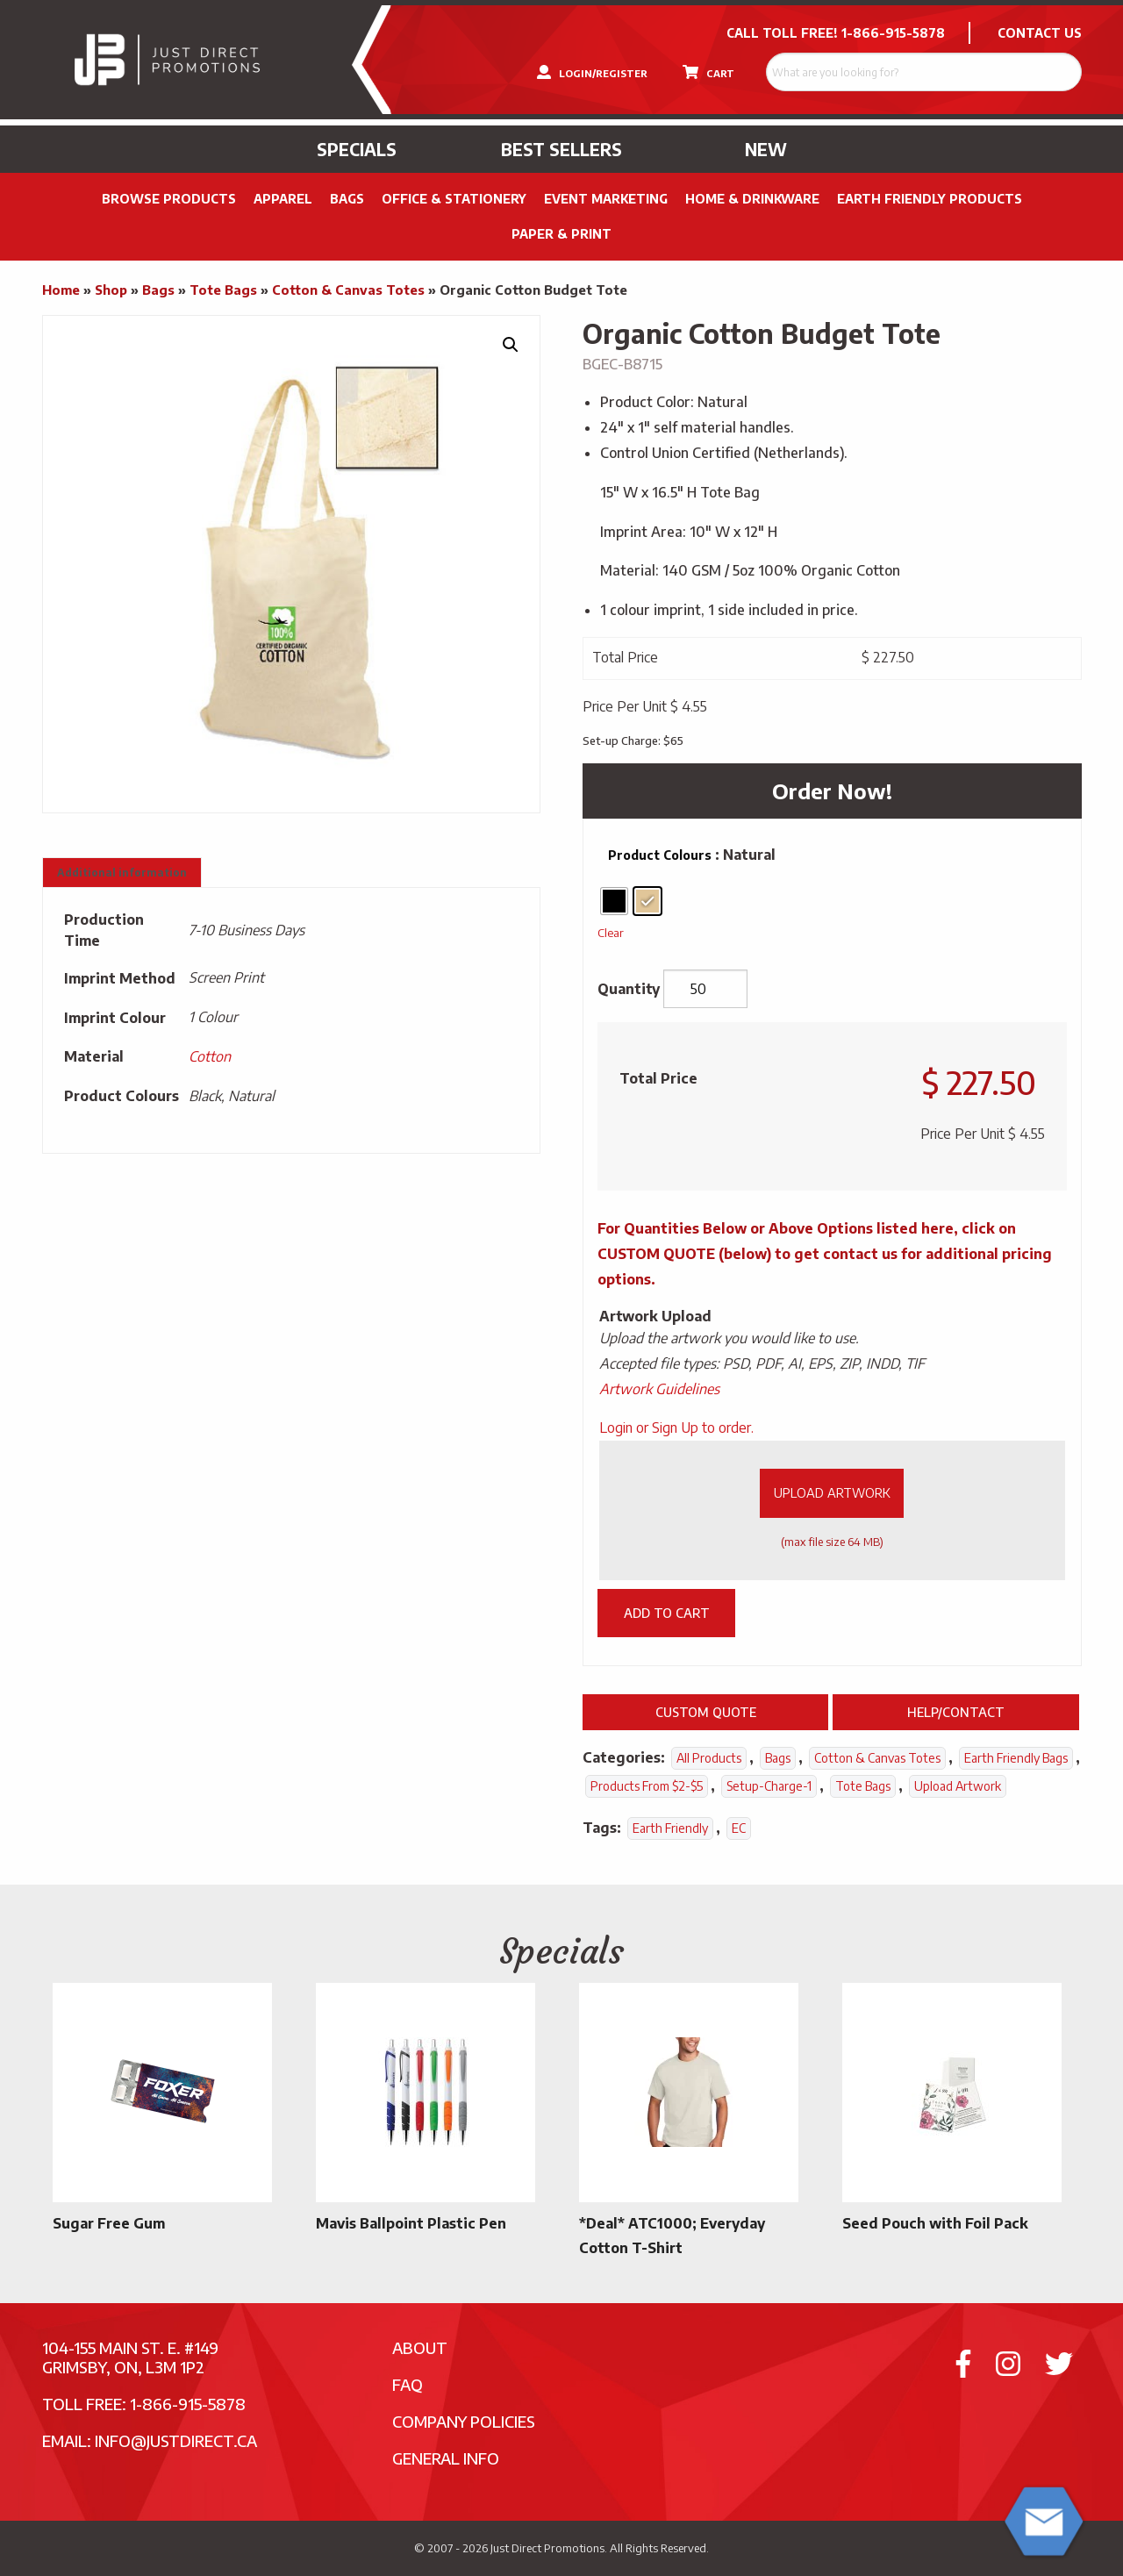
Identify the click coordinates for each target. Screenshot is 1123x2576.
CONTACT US (1040, 32)
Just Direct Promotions (547, 2548)
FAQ (407, 2384)
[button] (510, 345)
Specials (357, 149)
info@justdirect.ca (176, 2440)
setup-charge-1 (769, 1785)
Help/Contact (956, 1712)
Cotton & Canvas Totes (348, 289)
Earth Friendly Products (929, 198)
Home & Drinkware (752, 198)
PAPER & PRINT (561, 233)
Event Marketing (606, 198)
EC (739, 1828)
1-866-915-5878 (893, 32)
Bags (347, 198)
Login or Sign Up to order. (676, 1427)
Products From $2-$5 (646, 1785)
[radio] (614, 901)
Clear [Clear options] (610, 932)
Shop (111, 289)
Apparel (283, 198)
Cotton (210, 1056)
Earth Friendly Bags (1016, 1757)
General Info (445, 2458)
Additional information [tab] (122, 872)
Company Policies (463, 2421)
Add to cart (667, 1613)
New (766, 149)
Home (61, 289)
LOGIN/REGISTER (592, 72)
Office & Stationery (454, 198)
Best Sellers (561, 149)
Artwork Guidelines (659, 1389)
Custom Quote (705, 1712)
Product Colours (660, 855)
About (419, 2347)
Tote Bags (223, 289)
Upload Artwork (832, 1492)
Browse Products (169, 198)
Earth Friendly (670, 1828)
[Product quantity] (705, 989)
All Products (708, 1757)
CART (708, 72)
